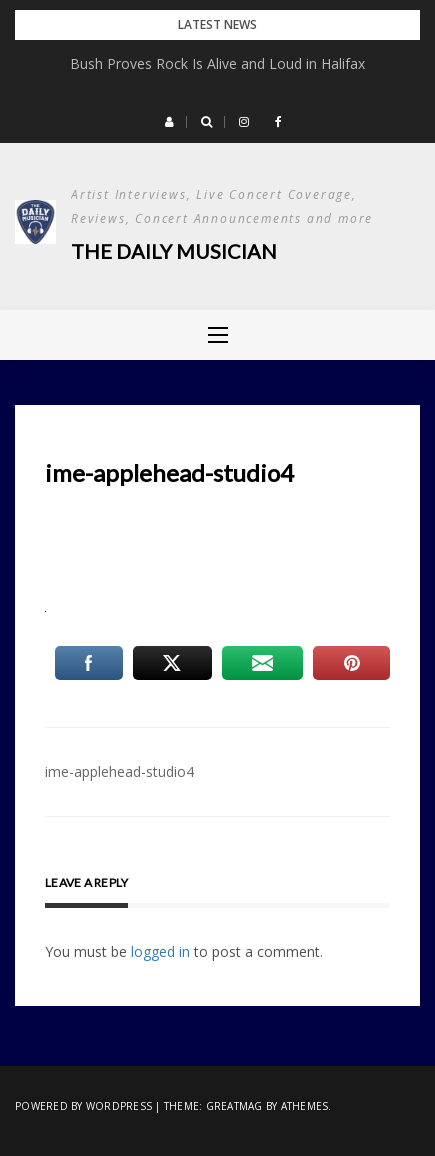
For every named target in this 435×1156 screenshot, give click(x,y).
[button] (169, 122)
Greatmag (234, 1106)
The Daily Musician (174, 251)
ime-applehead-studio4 (119, 771)
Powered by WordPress (83, 1106)
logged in (160, 951)
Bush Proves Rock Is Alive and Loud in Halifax (217, 63)
